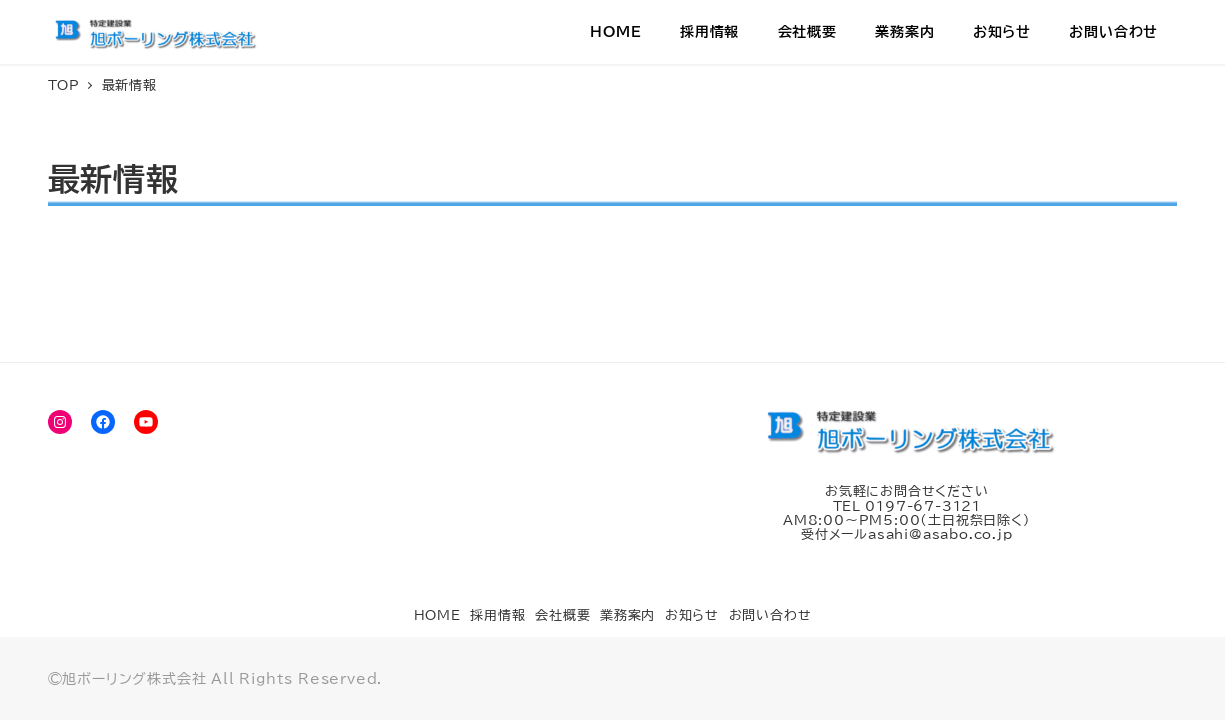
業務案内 (627, 615)
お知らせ (692, 615)
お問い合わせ (770, 615)
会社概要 (562, 615)
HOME (437, 615)
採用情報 (497, 615)
